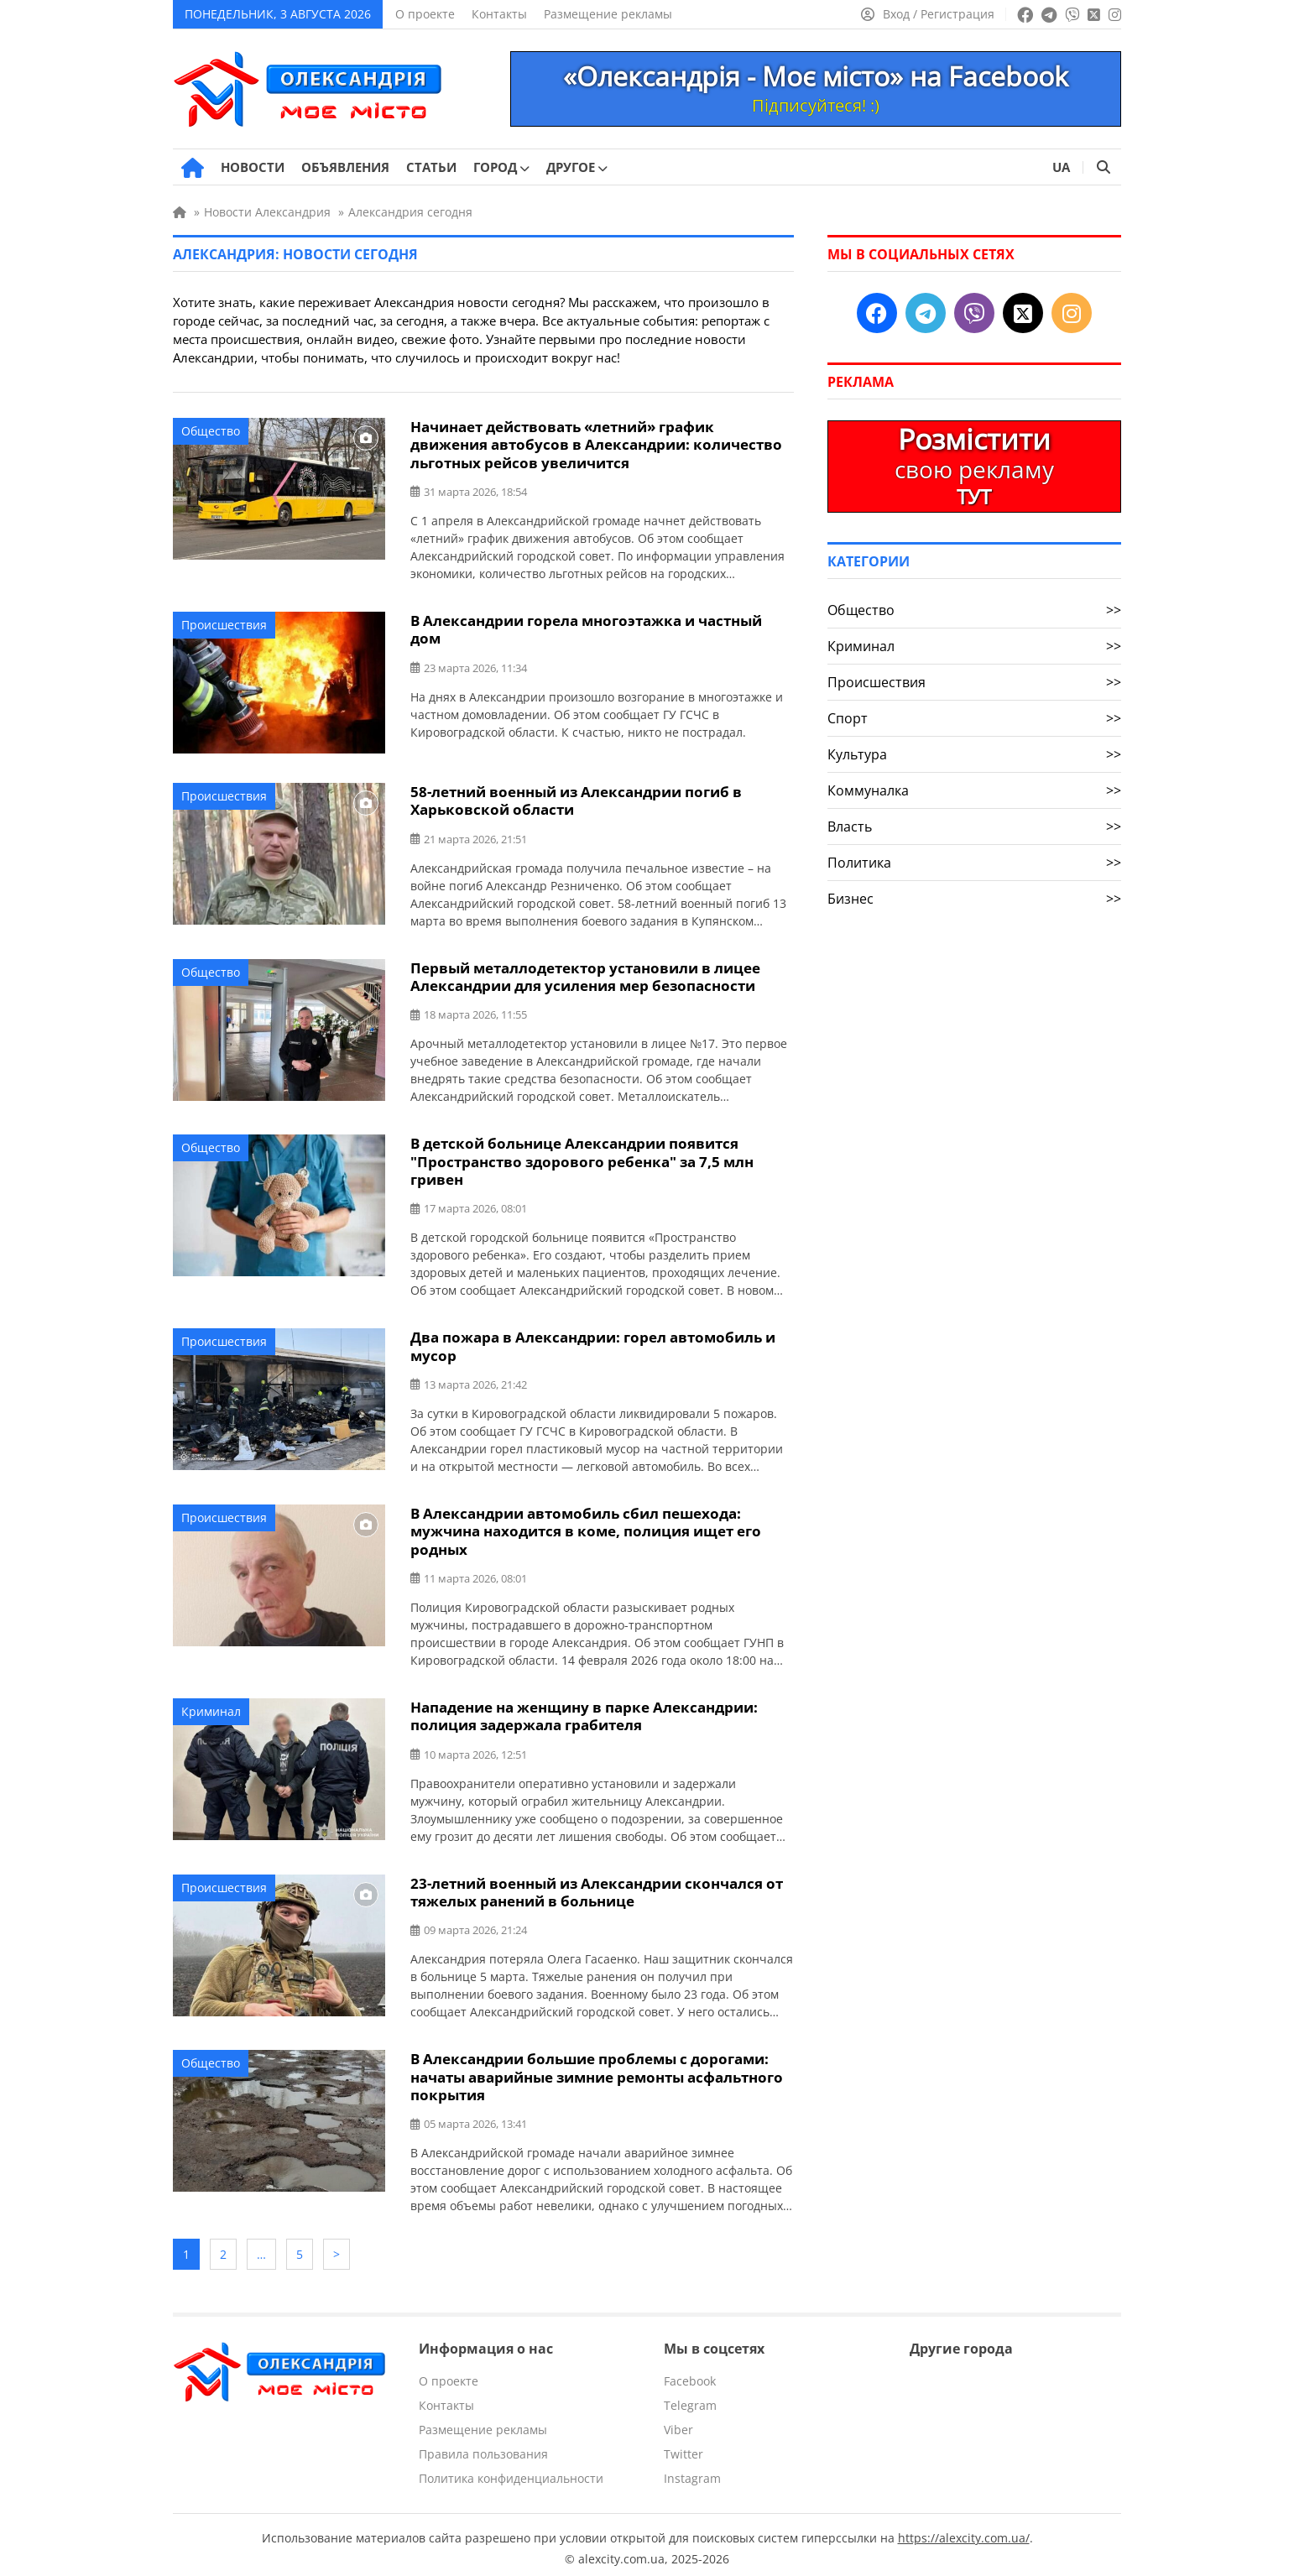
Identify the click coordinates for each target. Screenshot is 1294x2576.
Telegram (690, 2398)
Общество (210, 431)
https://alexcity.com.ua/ (964, 2530)
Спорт (974, 718)
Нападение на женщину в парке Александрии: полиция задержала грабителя (584, 1711)
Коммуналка (974, 790)
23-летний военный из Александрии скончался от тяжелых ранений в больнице (596, 1887)
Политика (974, 863)
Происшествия (224, 624)
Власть (974, 826)
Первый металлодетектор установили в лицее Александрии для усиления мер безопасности (585, 975)
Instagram (692, 2471)
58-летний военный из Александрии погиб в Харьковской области (576, 799)
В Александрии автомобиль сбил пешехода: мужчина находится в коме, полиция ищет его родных (585, 1527)
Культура (974, 754)
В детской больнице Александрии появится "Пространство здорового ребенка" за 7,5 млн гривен (582, 1159)
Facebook (690, 2373)
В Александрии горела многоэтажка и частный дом (586, 628)
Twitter (683, 2446)
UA (1061, 167)
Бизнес (974, 899)
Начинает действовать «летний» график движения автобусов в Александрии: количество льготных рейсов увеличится (596, 444)
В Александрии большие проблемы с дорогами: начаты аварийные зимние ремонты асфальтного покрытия (596, 2071)
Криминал (211, 1707)
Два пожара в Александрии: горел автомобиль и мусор (592, 1343)
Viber (678, 2422)
